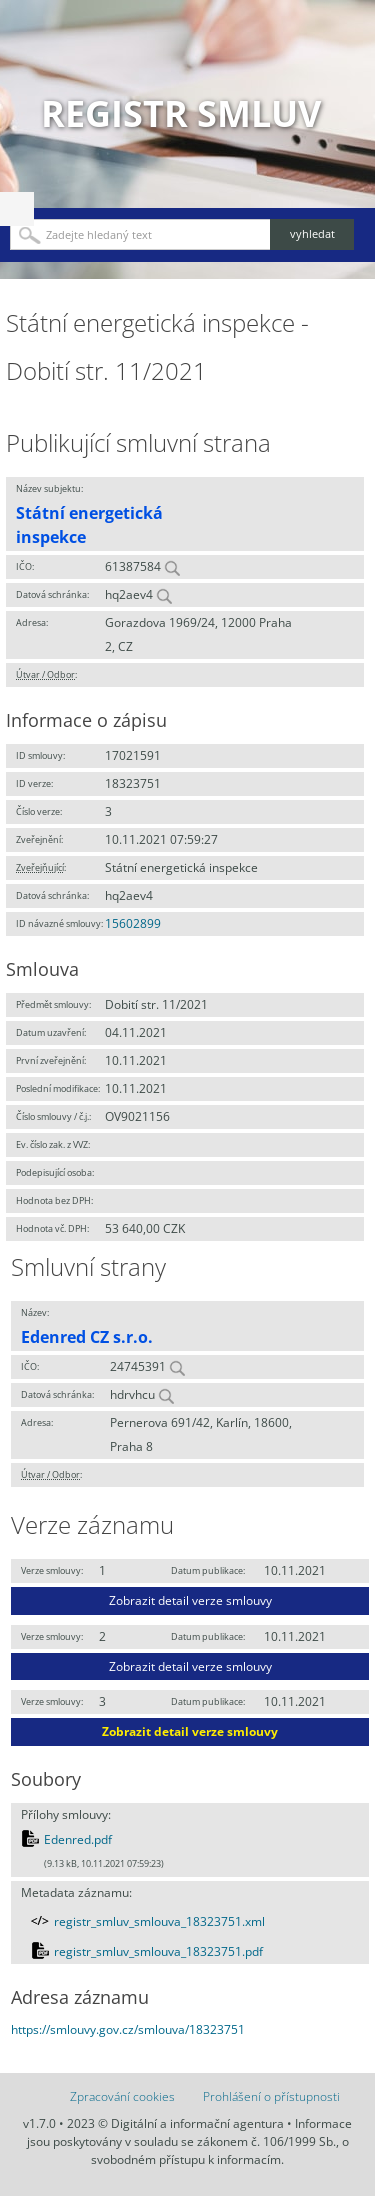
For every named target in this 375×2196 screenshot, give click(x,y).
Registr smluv (181, 113)
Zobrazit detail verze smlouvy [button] (190, 1600)
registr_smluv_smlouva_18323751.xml (159, 1921)
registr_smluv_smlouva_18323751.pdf (158, 1951)
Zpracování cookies (122, 2096)
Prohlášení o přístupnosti (271, 2096)
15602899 (133, 923)
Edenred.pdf (78, 1839)
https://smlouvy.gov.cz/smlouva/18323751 (128, 2029)
